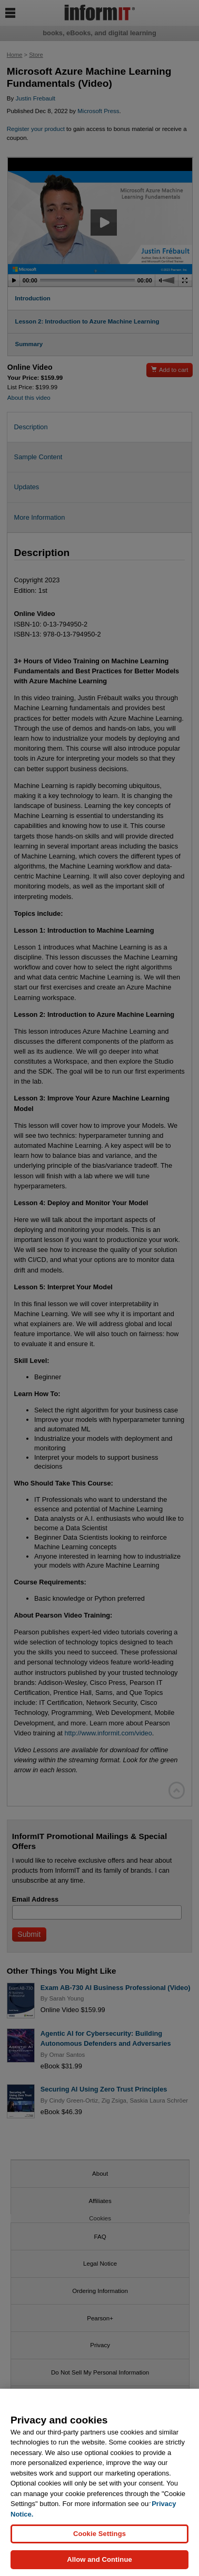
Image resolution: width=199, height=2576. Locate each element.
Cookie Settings (99, 2534)
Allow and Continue (99, 2559)
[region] (99, 2482)
